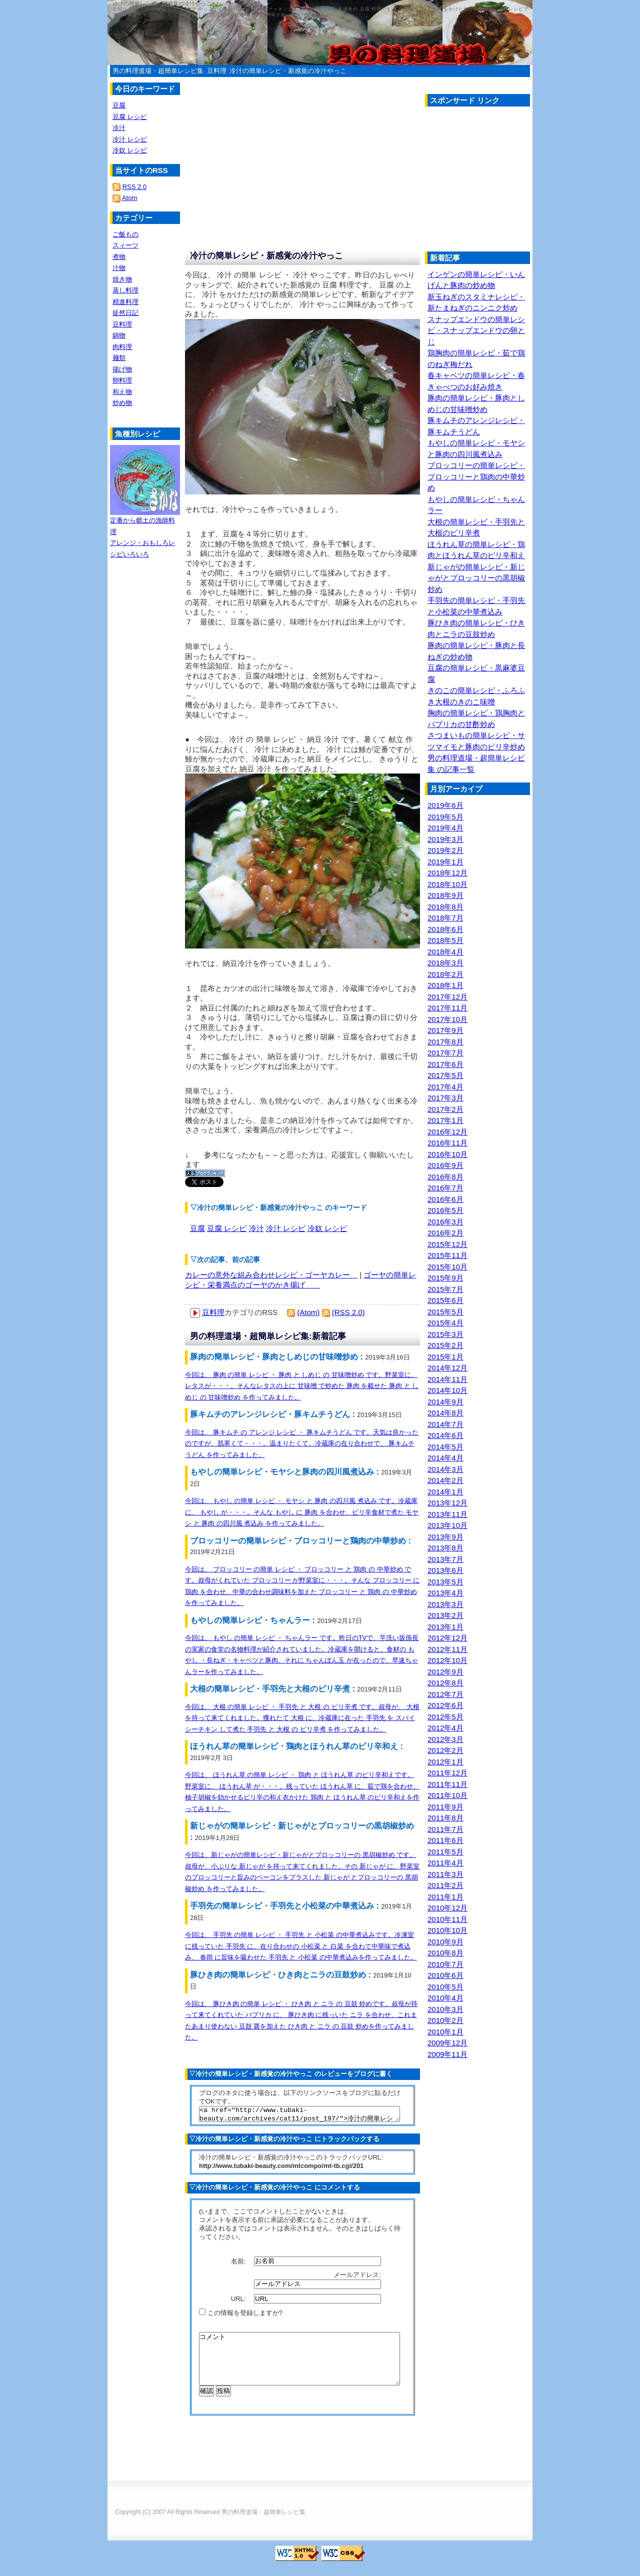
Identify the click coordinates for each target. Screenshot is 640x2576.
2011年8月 (446, 1818)
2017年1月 (446, 1120)
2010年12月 (448, 1908)
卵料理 (122, 380)
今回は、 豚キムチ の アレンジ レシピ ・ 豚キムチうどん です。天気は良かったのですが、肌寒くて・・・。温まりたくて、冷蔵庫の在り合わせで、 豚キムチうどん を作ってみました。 (301, 1443)
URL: (239, 2302)
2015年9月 (446, 1278)
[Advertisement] (509, 182)
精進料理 (125, 302)
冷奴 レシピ (327, 1228)
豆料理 (216, 70)
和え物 (122, 392)
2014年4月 (446, 1458)
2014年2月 (446, 1480)
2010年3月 (446, 2009)
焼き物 (122, 279)
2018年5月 (446, 940)
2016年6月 (446, 1199)
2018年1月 (446, 985)
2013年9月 (446, 1536)
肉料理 (122, 346)
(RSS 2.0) (348, 1312)
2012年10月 (448, 1660)
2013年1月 (446, 1626)
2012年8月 (446, 1682)
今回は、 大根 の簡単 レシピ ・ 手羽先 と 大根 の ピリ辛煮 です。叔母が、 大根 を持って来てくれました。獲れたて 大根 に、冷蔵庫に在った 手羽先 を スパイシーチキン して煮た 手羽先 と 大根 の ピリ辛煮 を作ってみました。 (302, 1718)
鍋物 (119, 335)
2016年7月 (446, 1188)
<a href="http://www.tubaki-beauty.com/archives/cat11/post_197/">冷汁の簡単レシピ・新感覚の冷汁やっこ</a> (299, 2115)
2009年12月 (448, 2042)
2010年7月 (446, 1964)
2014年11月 (448, 1379)
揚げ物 (122, 369)
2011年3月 (446, 1874)
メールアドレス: (358, 2278)
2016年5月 (446, 1210)
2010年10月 (448, 1930)
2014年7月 (446, 1424)
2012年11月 (448, 1649)
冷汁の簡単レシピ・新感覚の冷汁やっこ (288, 70)
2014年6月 (446, 1435)
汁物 (119, 268)
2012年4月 (446, 1728)
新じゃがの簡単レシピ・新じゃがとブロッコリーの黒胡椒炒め (476, 578)
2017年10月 (448, 1019)
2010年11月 (448, 1919)
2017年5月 (446, 1075)
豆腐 (197, 1228)
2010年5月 (446, 1986)
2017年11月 (448, 1008)
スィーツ (125, 245)
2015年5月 (446, 1312)
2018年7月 (446, 918)
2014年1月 (446, 1492)
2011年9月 (446, 1806)
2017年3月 (446, 1098)
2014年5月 (446, 1446)
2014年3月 (446, 1469)
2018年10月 (448, 884)
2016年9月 (446, 1165)
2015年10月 (448, 1266)
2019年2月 (446, 850)
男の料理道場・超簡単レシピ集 (158, 70)
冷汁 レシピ (286, 1228)
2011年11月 (448, 1784)
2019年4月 (446, 828)
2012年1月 (446, 1762)
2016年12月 (448, 1132)
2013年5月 (446, 1582)
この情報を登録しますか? (240, 2316)
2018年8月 (446, 906)
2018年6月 (446, 929)
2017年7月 (446, 1052)
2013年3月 (446, 1604)
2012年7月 (446, 1694)
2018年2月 (446, 974)
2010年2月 (446, 2020)
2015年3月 (446, 1334)
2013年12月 (448, 1502)
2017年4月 (446, 1086)
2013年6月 (446, 1570)
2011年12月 (448, 1772)
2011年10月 (448, 1795)
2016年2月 (446, 1232)
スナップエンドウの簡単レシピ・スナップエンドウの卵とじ (476, 330)
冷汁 (256, 1228)
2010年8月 (446, 1952)
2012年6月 (446, 1705)
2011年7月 (446, 1829)
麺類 (119, 358)
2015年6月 (446, 1300)
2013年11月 (448, 1514)
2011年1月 (446, 1896)
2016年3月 (446, 1222)
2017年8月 (446, 1042)
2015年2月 (446, 1345)
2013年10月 (448, 1525)
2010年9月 (446, 1942)
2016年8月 (446, 1176)
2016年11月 (448, 1142)
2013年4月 (446, 1592)
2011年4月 (446, 1862)
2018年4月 (446, 952)
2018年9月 (446, 895)
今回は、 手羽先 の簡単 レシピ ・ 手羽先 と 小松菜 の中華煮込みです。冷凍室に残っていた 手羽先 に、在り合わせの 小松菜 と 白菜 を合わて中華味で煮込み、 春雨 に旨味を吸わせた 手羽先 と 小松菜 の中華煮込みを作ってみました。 (301, 1946)
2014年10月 (448, 1390)
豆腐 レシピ (226, 1228)
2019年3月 (446, 839)
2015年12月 (448, 1244)
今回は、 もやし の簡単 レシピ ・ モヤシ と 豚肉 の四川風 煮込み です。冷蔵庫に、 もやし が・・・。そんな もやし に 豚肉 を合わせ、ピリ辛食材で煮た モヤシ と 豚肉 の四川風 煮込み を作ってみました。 (301, 1512)
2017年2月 (446, 1109)
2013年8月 (446, 1548)
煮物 (119, 256)
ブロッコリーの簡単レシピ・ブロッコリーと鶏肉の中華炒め (476, 476)
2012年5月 (446, 1716)
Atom (129, 198)
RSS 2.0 (134, 186)
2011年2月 (446, 1885)
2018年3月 (446, 962)
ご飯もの (125, 234)
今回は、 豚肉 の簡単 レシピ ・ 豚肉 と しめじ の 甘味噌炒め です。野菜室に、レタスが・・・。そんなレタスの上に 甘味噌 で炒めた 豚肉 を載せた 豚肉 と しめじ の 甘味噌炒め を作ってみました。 (301, 1386)
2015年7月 (446, 1289)
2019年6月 (446, 805)
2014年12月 (448, 1368)
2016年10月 (448, 1154)
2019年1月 (446, 862)
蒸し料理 (125, 290)
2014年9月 (446, 1402)
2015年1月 (446, 1356)
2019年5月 (446, 816)
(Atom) (308, 1312)
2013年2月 (446, 1615)
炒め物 (122, 402)
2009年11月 (448, 2054)
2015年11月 (448, 1255)
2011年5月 (446, 1852)
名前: (239, 2264)
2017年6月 (446, 1064)
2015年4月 (446, 1322)
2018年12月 (448, 872)
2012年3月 (446, 1739)
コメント (299, 2367)
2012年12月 (448, 1638)
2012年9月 (446, 1672)
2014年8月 (446, 1412)
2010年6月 (446, 1975)
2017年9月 (446, 1030)
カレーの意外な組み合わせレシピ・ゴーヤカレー (271, 1274)
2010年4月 (446, 1998)
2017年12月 (448, 996)
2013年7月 (446, 1559)
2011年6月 (446, 1840)
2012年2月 (446, 1750)
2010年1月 (446, 2032)
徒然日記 (125, 312)
